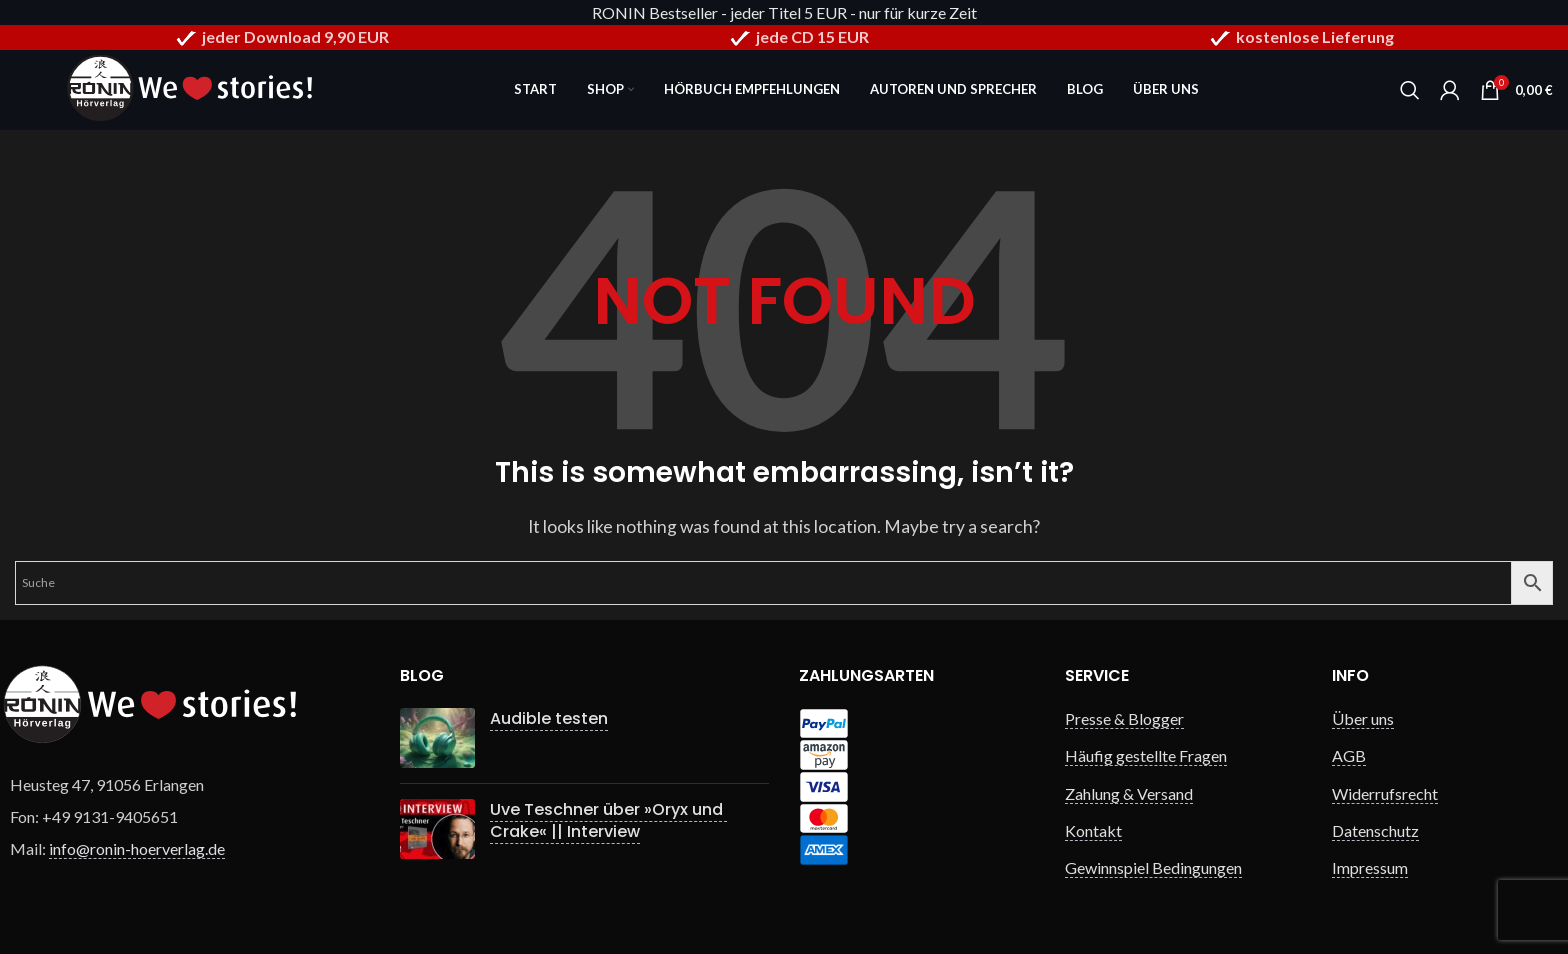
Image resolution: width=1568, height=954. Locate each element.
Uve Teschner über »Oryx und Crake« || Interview (608, 820)
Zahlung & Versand (1129, 793)
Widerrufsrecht (1385, 793)
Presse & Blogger (1124, 718)
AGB (1349, 755)
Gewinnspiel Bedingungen (1153, 867)
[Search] (1410, 90)
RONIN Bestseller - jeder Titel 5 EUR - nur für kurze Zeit (784, 12)
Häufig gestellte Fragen (1146, 755)
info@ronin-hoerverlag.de (137, 848)
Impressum (1370, 867)
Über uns (1363, 718)
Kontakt (1093, 830)
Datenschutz (1375, 830)
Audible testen (549, 718)
